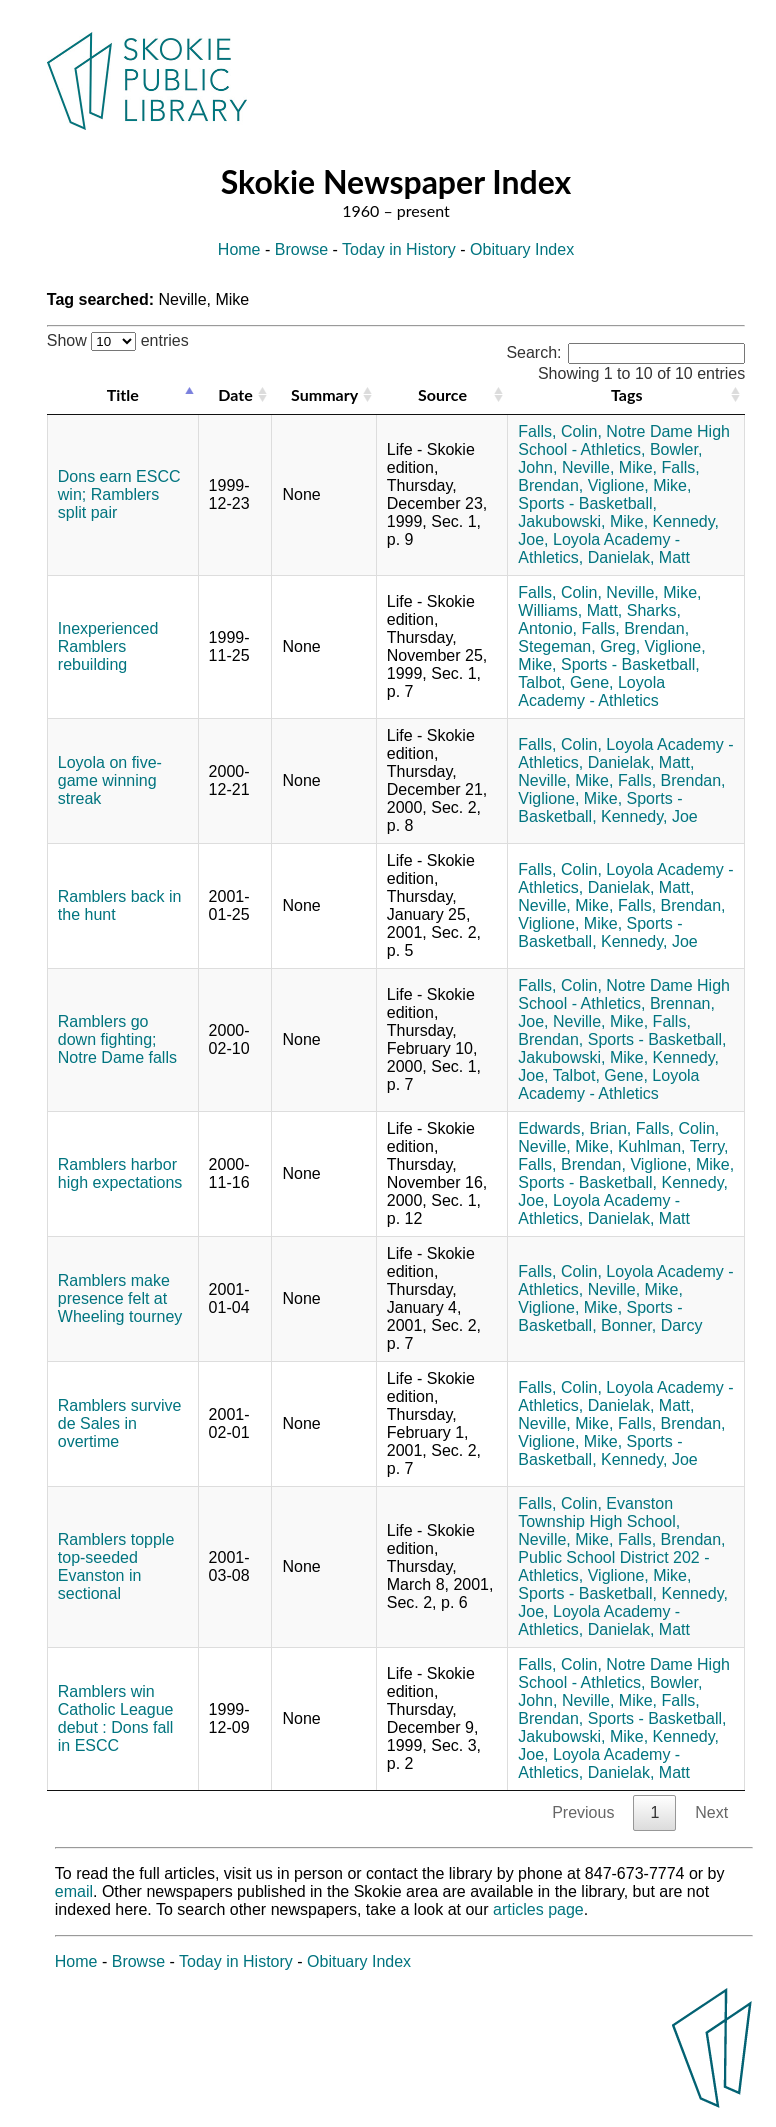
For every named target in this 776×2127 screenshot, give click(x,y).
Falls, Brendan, (635, 628)
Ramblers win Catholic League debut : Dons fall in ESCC (116, 1718)
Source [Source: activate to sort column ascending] (442, 394)
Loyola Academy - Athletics (591, 691)
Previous (583, 1812)
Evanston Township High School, (599, 1512)
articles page (538, 1909)
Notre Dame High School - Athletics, (624, 440)
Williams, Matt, (570, 610)
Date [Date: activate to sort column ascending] (235, 394)
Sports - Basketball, (587, 503)
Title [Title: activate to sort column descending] (123, 394)
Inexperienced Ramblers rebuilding (108, 646)
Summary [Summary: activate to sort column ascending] (324, 394)
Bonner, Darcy (651, 1325)
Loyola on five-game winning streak (110, 780)
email (74, 1891)
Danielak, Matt (639, 557)
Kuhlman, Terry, (673, 1146)
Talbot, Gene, (565, 682)
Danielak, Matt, (641, 762)
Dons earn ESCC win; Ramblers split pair (119, 494)
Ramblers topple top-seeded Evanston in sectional (116, 1566)
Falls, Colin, (560, 431)
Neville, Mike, (609, 467)
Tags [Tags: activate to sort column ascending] (626, 394)
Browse (301, 249)
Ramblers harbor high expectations (120, 1173)
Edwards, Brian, (574, 1128)
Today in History (399, 249)
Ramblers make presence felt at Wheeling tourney (120, 1298)
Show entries (118, 340)
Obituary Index (522, 249)
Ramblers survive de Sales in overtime (120, 1423)
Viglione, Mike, (640, 485)
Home (239, 249)
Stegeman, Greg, (579, 646)
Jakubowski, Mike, (583, 521)
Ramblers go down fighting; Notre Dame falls (117, 1039)
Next (711, 1812)
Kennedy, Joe (649, 816)
